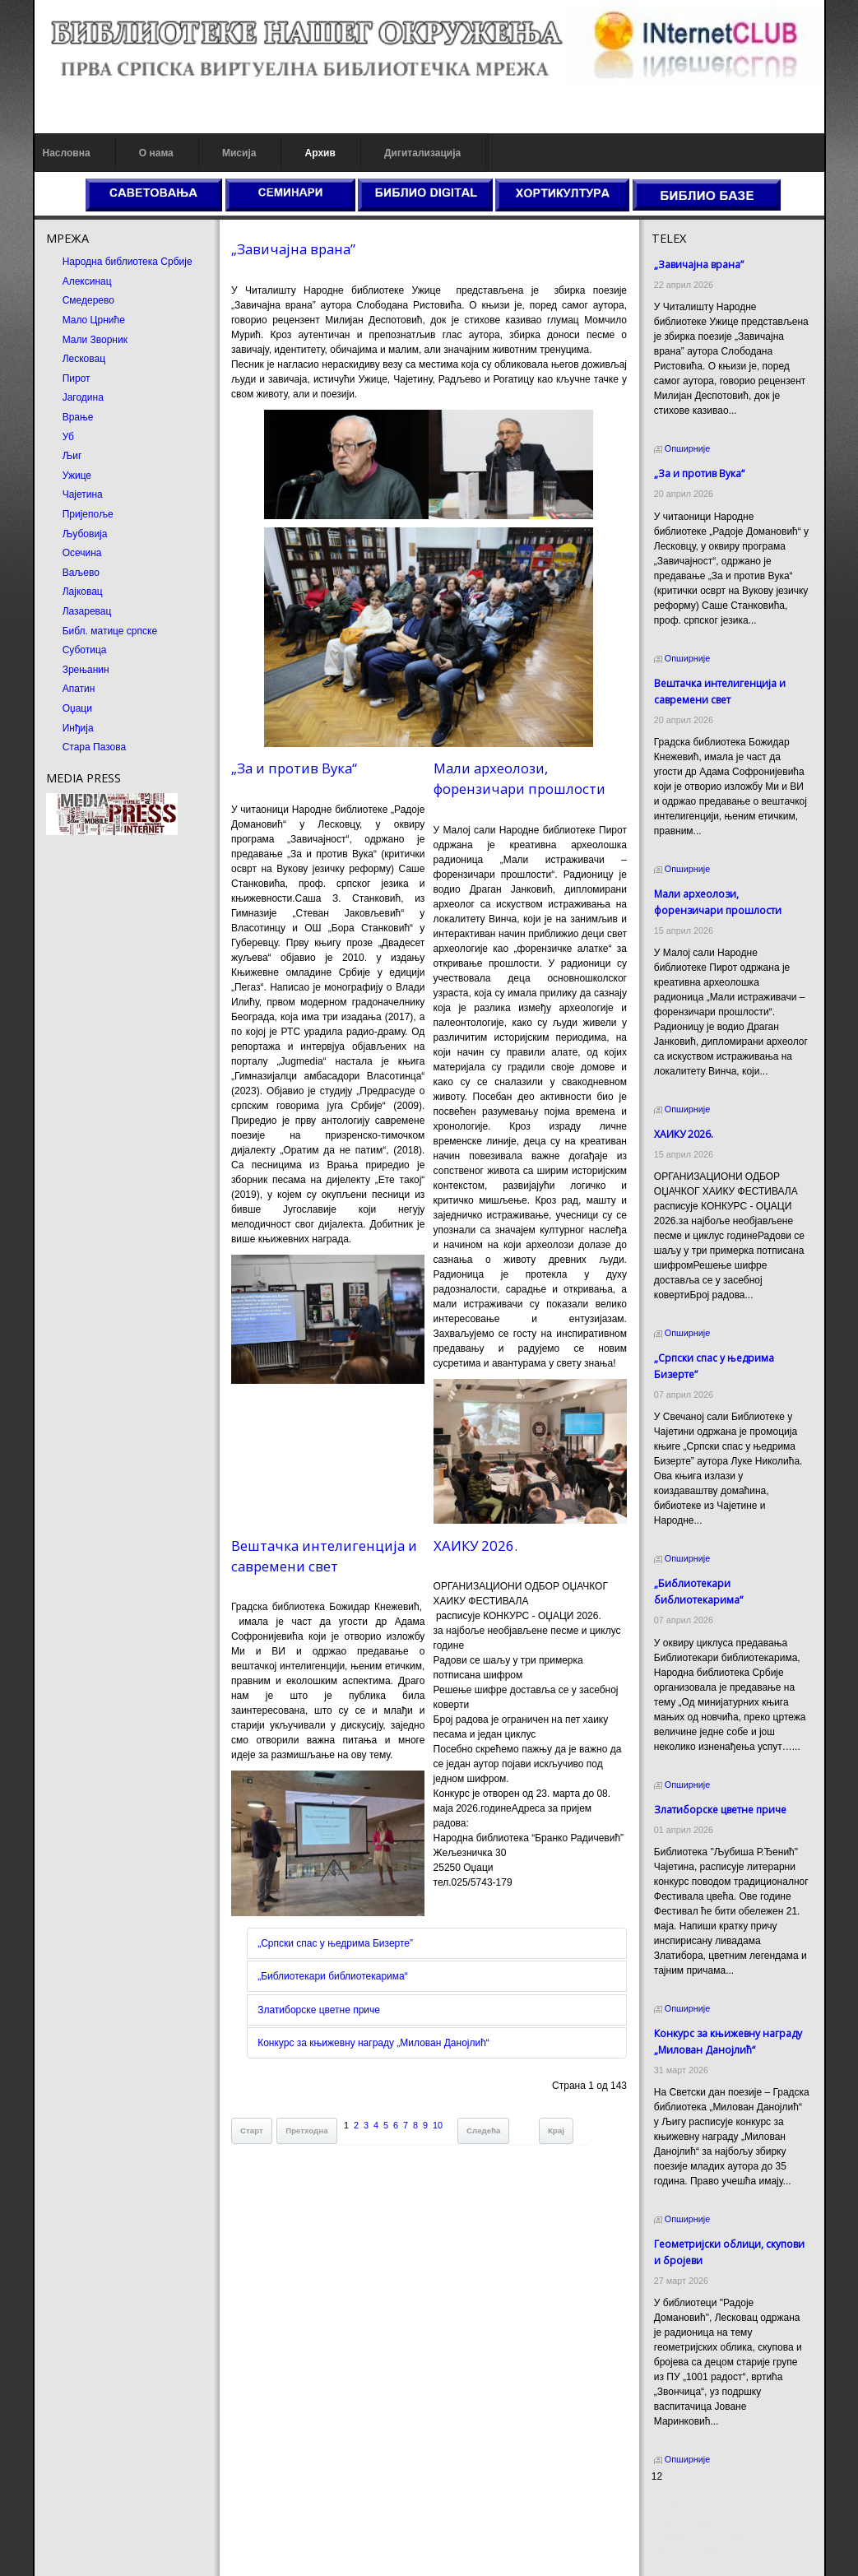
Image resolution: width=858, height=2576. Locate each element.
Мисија (239, 153)
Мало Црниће (94, 320)
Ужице (77, 475)
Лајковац (83, 591)
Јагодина (83, 397)
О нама (156, 153)
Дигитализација (422, 153)
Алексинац (87, 281)
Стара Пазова (95, 747)
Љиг (72, 456)
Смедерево (88, 300)
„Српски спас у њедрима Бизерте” (335, 1943)
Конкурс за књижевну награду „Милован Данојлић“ (373, 2043)
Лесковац (84, 358)
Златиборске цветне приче (318, 2010)
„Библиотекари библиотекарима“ (332, 1976)
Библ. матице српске (110, 631)
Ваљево (81, 572)
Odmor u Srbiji (683, 2552)
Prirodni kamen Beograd (705, 2537)
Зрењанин (86, 669)
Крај (556, 2130)
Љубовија (85, 534)
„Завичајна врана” (293, 248)
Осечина (82, 553)
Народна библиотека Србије (127, 261)
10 (438, 2125)
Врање (78, 417)
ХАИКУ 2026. (475, 1545)
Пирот (76, 378)
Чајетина (83, 494)
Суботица (85, 650)
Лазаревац (87, 611)
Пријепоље (88, 514)
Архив (320, 153)
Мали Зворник (95, 340)
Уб (68, 437)
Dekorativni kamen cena (705, 2522)
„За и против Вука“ (294, 768)
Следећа (483, 2130)
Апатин (79, 688)
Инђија (78, 728)
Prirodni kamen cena (697, 2507)
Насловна (66, 153)
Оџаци (77, 708)
